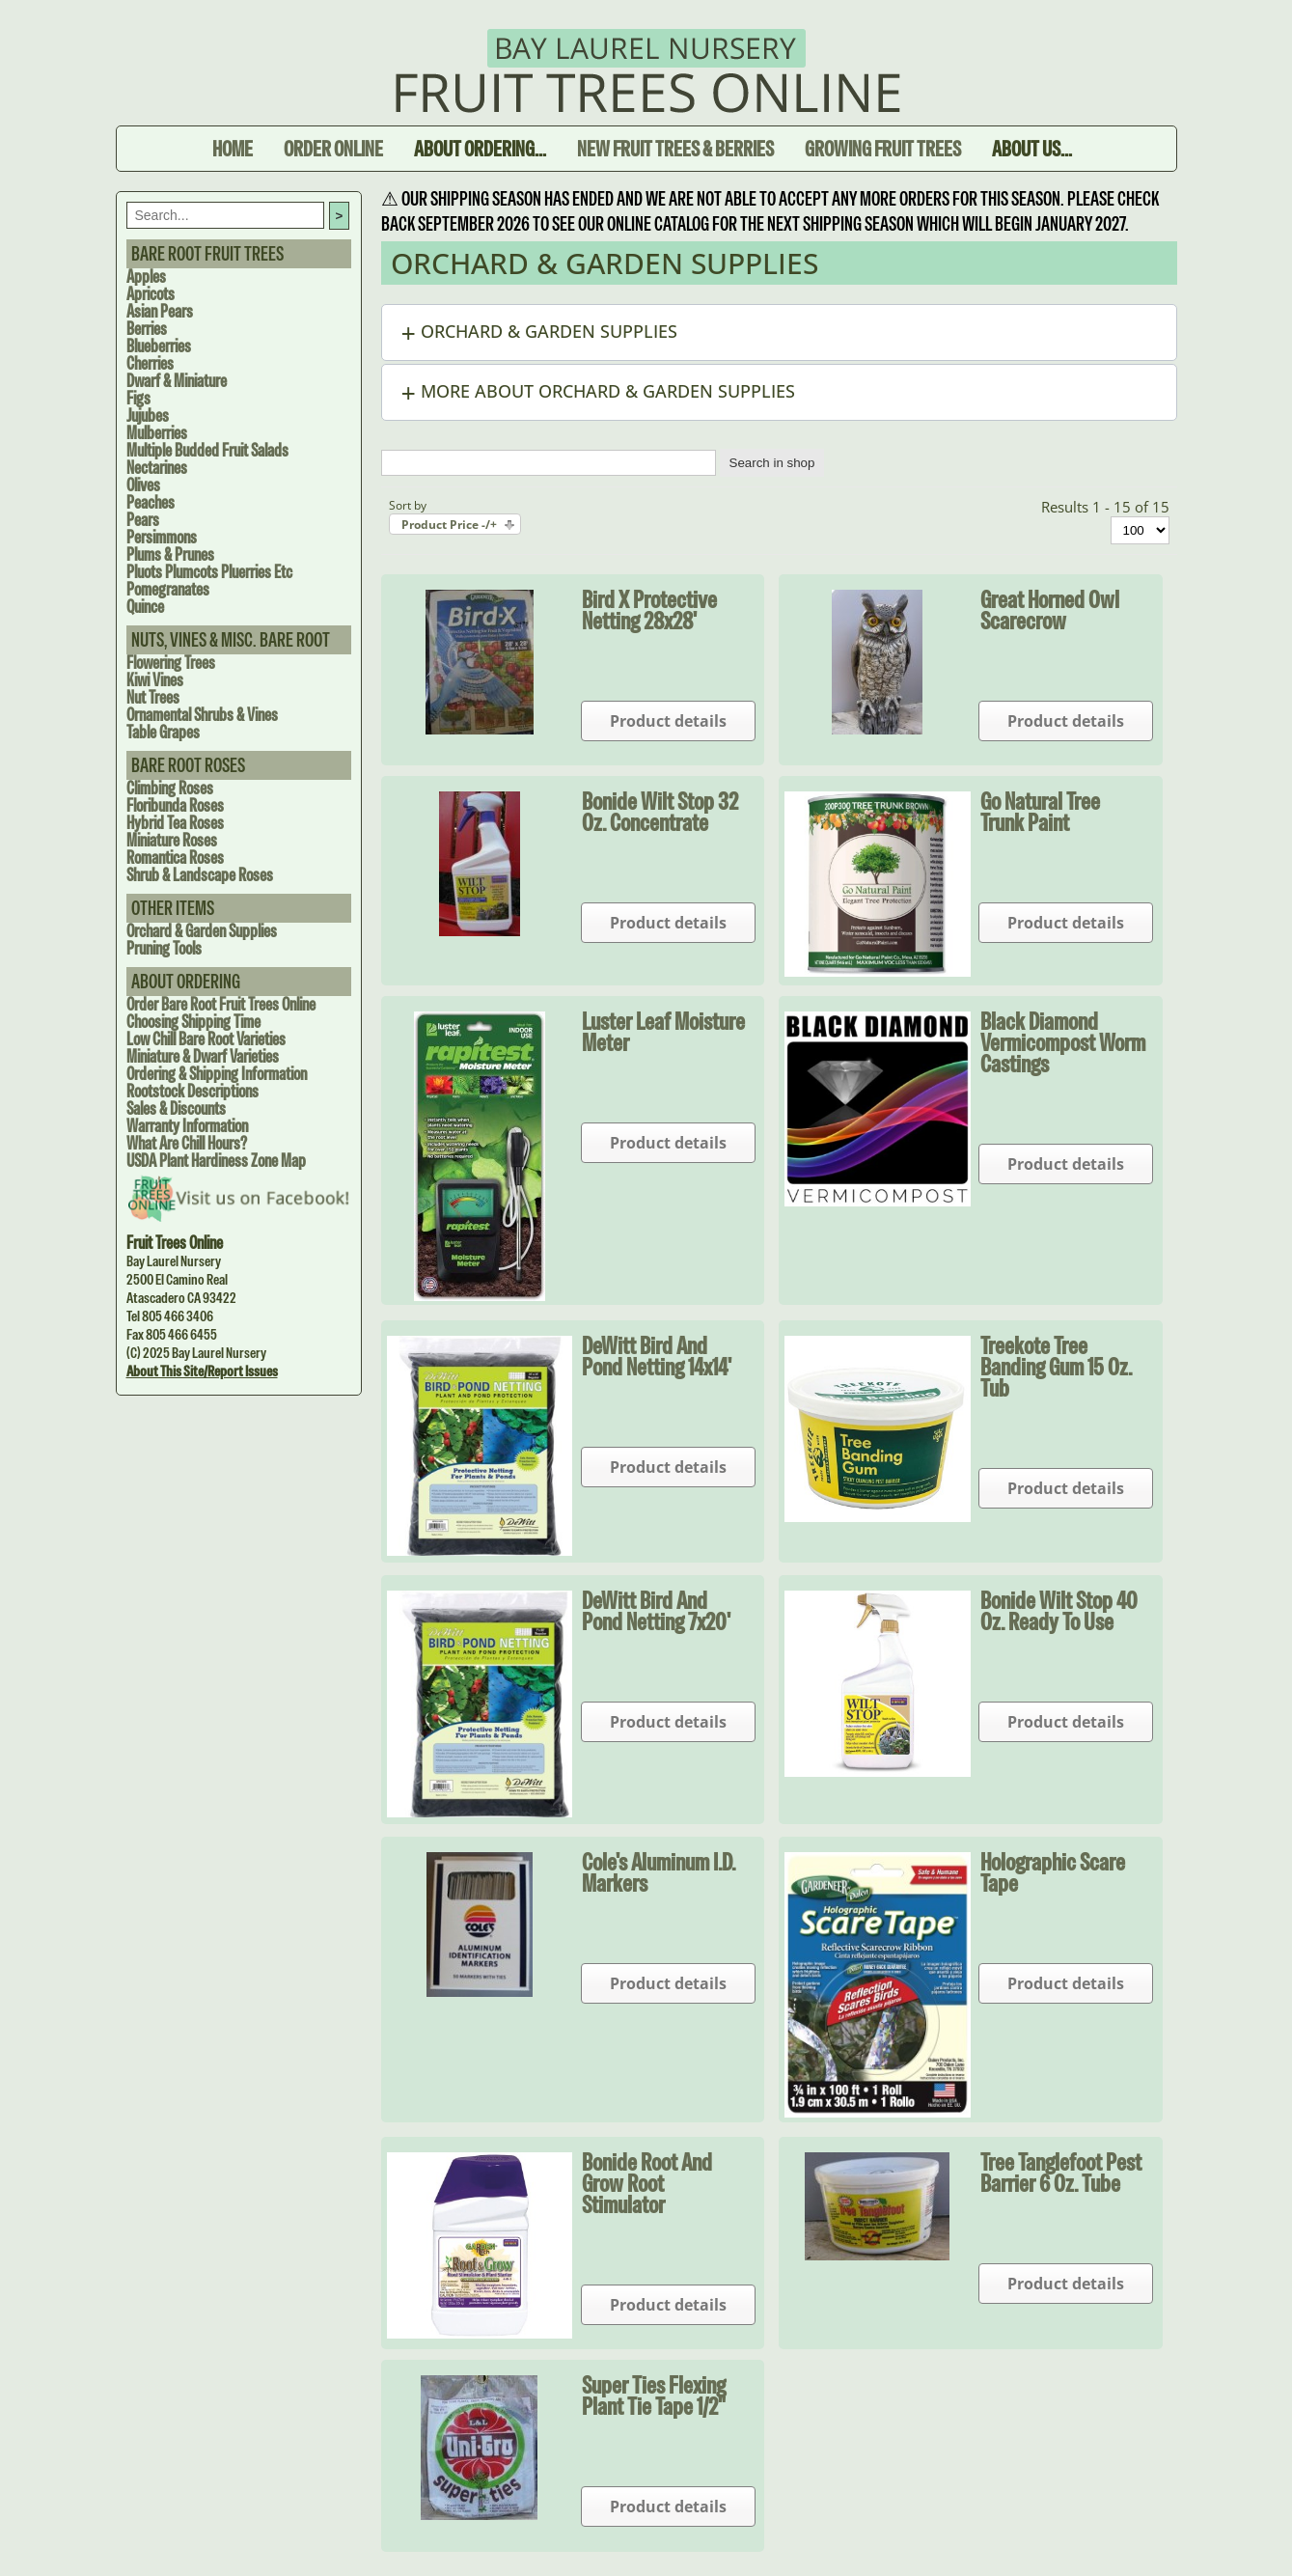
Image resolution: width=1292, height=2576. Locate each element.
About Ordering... (480, 148)
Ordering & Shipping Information (216, 1074)
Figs (138, 398)
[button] (779, 332)
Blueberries (158, 346)
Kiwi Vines (154, 680)
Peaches (150, 502)
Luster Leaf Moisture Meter (663, 1032)
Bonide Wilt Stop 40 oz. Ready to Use (1059, 1611)
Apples (146, 276)
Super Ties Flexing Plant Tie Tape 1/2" (654, 2395)
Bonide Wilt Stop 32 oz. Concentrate (660, 812)
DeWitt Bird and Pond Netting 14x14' (656, 1356)
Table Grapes (163, 732)
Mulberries (156, 433)
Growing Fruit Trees (883, 148)
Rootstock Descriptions (192, 1091)
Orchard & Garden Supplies (201, 931)
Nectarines (156, 468)
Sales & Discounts (176, 1108)
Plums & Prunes (170, 554)
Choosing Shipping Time (193, 1022)
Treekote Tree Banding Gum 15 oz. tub (1056, 1366)
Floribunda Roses (175, 805)
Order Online (333, 148)
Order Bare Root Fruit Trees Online (221, 1004)
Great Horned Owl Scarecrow (1049, 610)
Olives (143, 485)
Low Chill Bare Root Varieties (206, 1039)
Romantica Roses (175, 857)
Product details (668, 721)
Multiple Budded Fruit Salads (207, 450)
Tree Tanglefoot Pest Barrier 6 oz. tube (1060, 2173)
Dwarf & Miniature (176, 381)
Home (232, 148)
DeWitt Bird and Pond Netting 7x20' (656, 1611)
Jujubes (147, 415)
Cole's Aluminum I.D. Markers (658, 1872)
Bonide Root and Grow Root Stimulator (647, 2183)
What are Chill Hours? (186, 1143)
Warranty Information (187, 1126)
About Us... (1032, 148)
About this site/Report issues (202, 1371)
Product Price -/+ (449, 524)
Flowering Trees (170, 662)
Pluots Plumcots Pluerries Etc (209, 572)
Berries (146, 329)
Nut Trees (152, 697)
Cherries (150, 363)
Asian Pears (159, 311)
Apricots (150, 294)
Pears (142, 520)
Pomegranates (167, 589)
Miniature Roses (171, 840)
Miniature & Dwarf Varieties (202, 1056)
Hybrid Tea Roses (175, 823)
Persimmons (161, 537)
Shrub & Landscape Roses (199, 875)
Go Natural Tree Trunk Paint (1040, 812)
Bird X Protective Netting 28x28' (649, 610)
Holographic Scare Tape (1052, 1872)
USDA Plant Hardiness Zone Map (216, 1161)
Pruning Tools (164, 948)
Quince (145, 607)
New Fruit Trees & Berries (675, 148)
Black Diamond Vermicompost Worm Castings (1062, 1042)
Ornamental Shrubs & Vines (202, 715)
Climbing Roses (169, 788)
